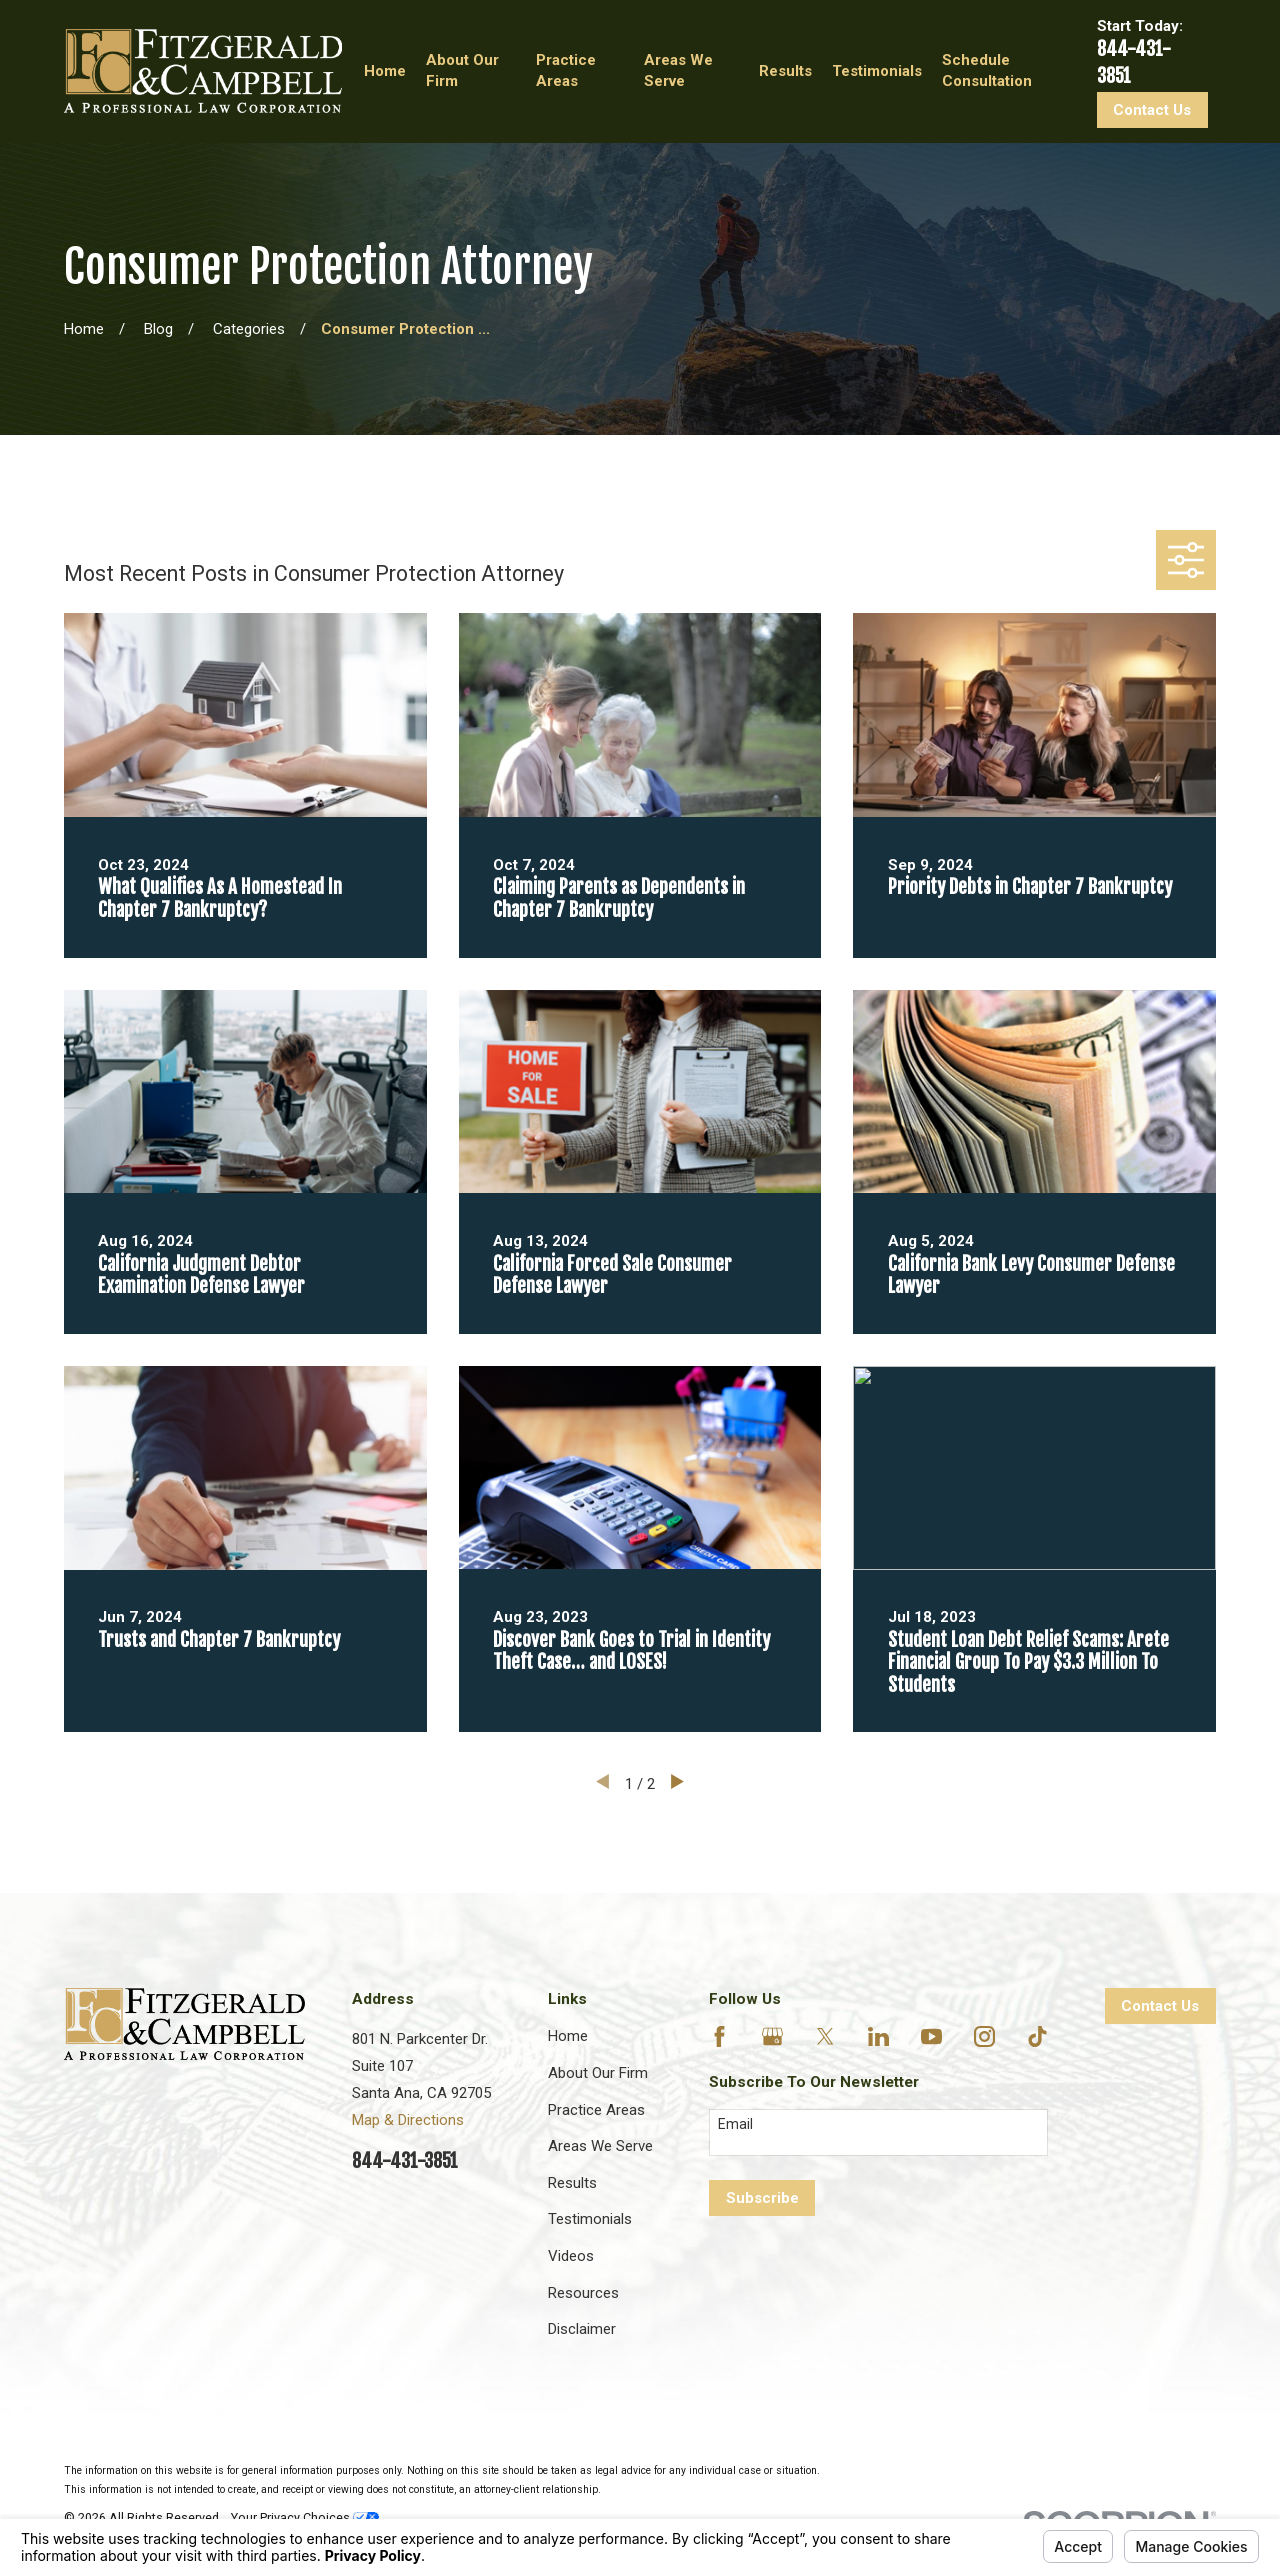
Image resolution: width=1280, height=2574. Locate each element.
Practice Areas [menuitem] (566, 70)
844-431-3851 (405, 2161)
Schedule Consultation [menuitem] (987, 70)
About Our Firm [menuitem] (462, 70)
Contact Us (1152, 110)
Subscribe (762, 2198)
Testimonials (590, 2219)
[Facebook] (719, 2036)
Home (568, 2036)
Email (735, 2124)
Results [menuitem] (785, 71)
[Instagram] (984, 2036)
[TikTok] (1037, 2036)
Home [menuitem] (385, 71)
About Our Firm (598, 2073)
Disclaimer (582, 2329)
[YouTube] (931, 2036)
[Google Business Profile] (772, 2036)
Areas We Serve (600, 2146)
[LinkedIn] (878, 2036)
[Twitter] (825, 2036)
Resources (583, 2293)
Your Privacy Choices (305, 2517)
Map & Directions (408, 2120)
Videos (571, 2256)
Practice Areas (596, 2110)
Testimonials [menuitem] (877, 71)
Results (572, 2183)
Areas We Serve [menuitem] (678, 70)
